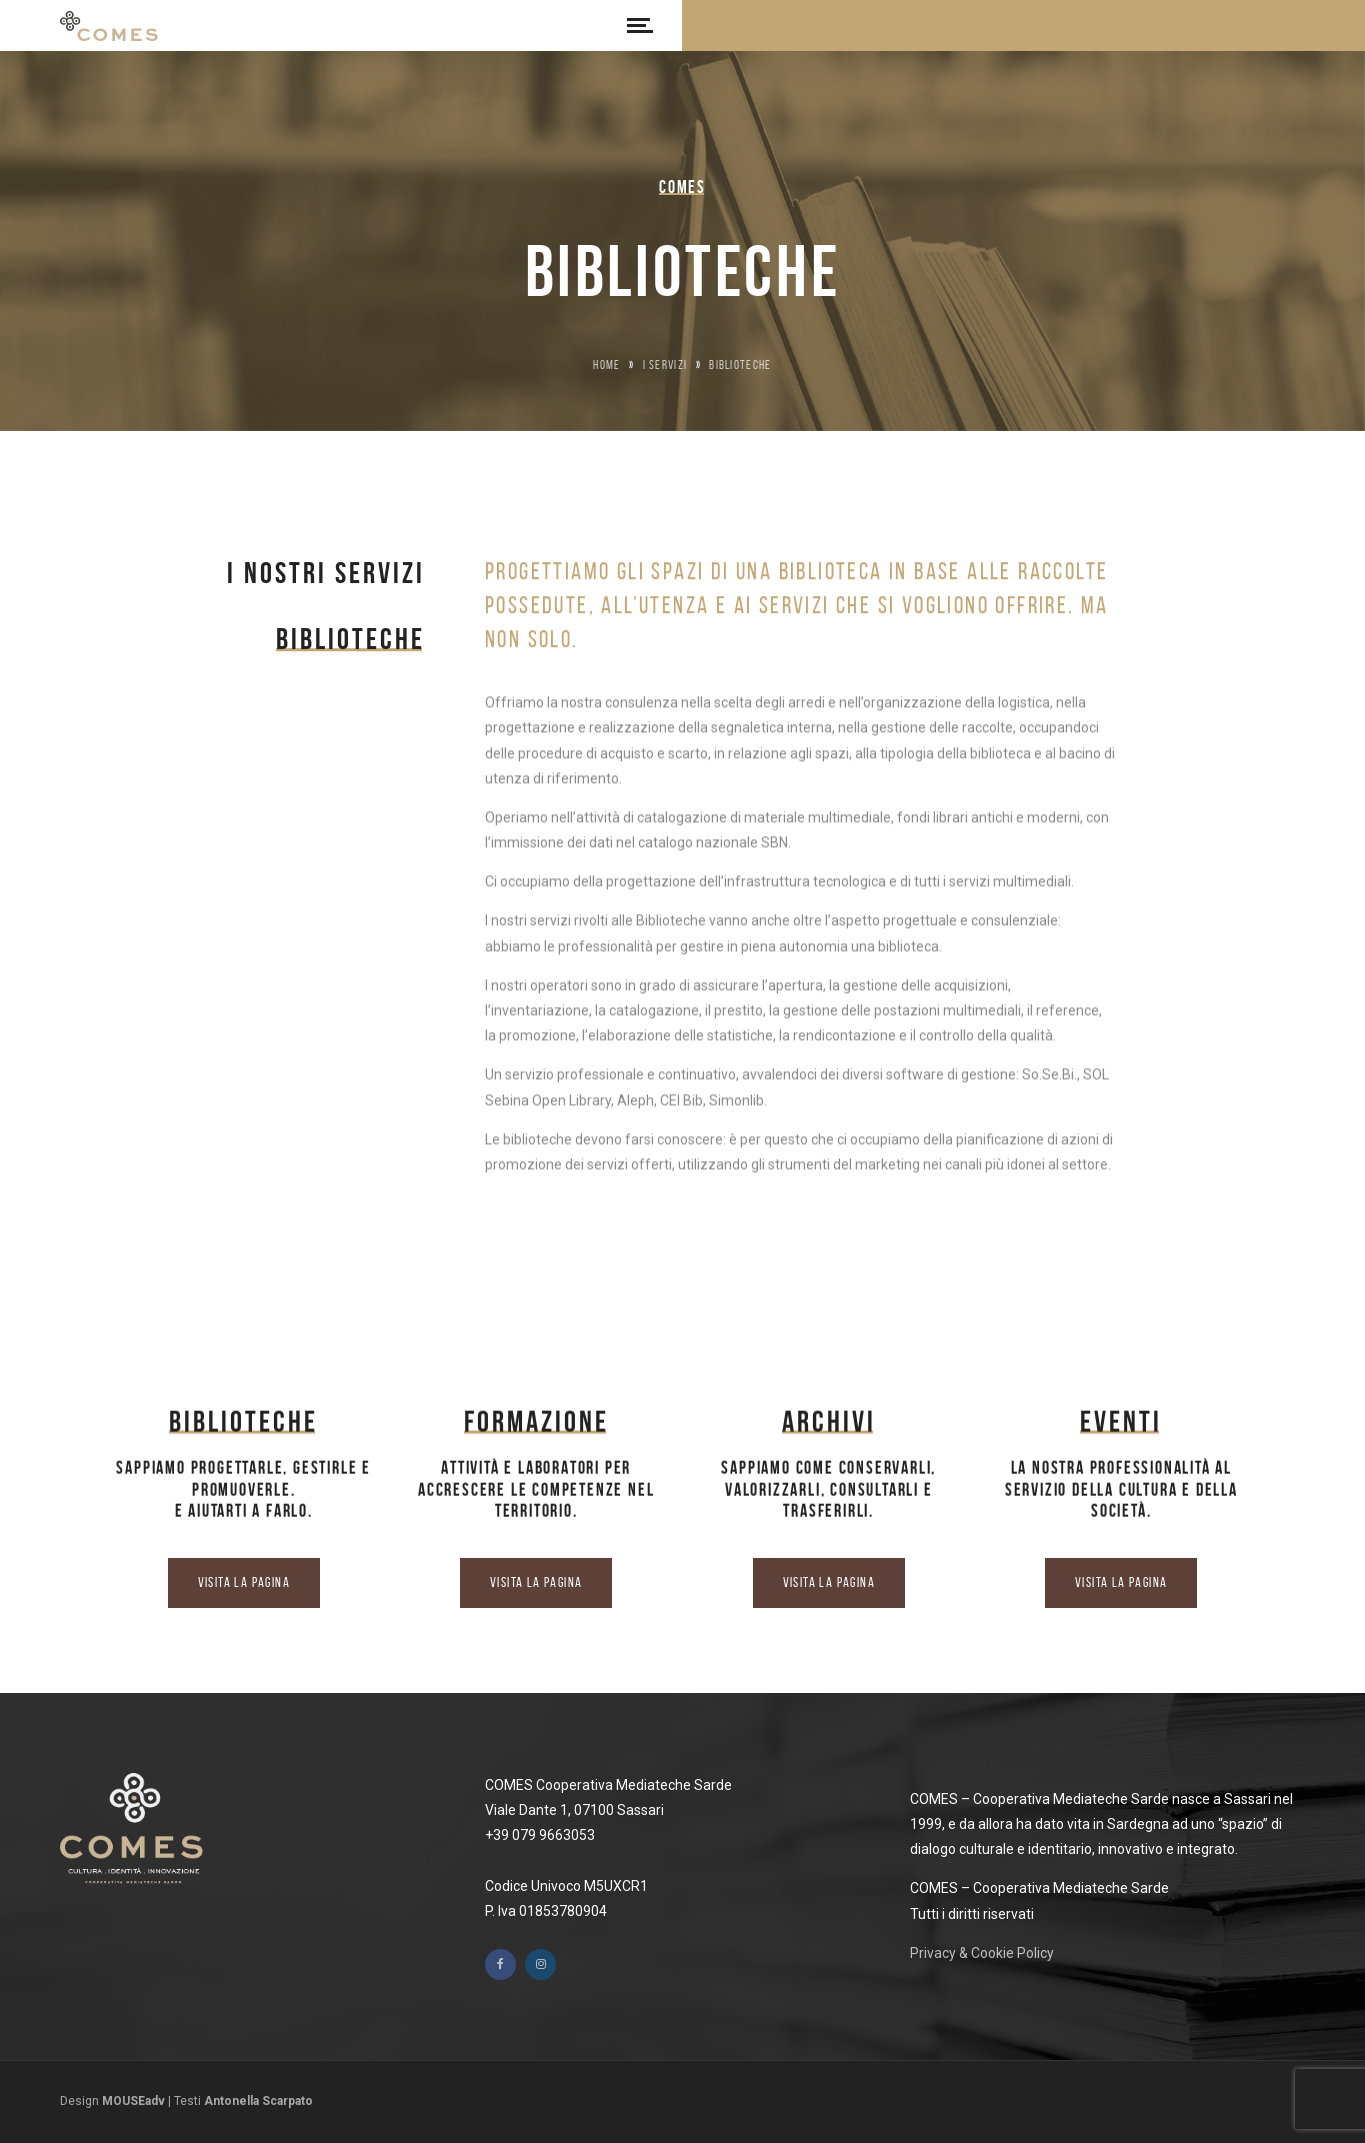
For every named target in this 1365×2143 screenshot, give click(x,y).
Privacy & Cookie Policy (982, 1953)
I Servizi (665, 364)
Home (606, 364)
